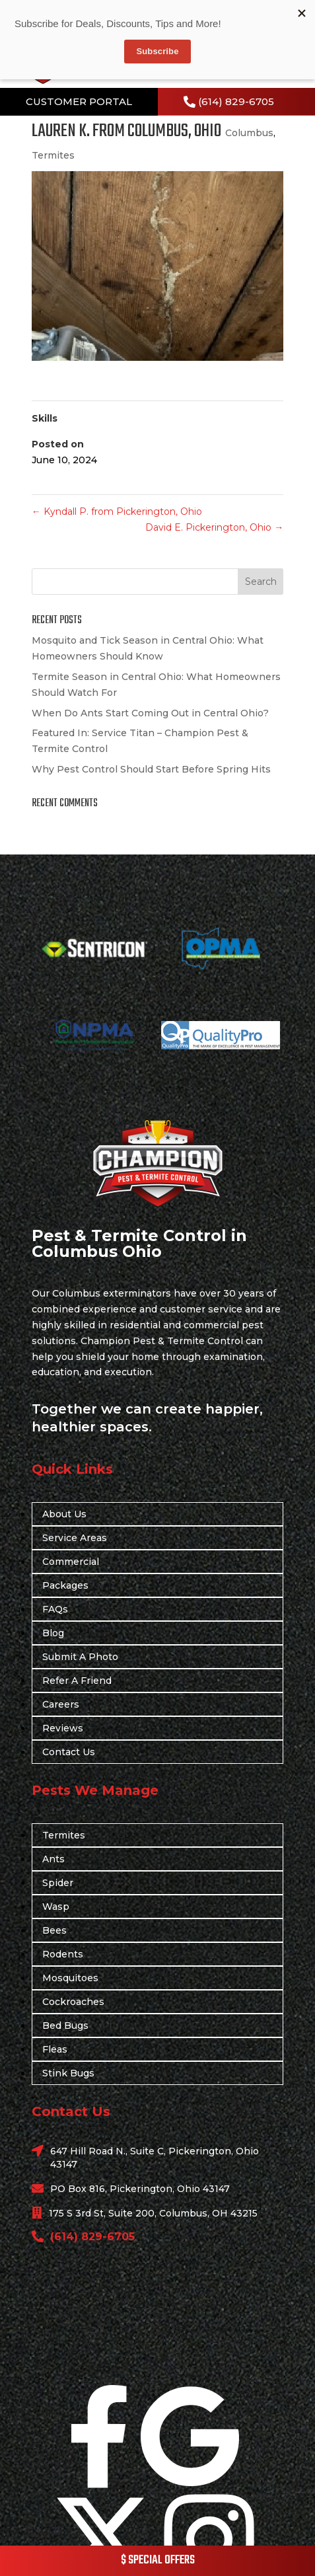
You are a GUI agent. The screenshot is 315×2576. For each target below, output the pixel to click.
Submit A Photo (80, 1657)
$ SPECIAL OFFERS (158, 2560)
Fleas (54, 2049)
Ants (53, 1859)
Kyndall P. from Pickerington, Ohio (117, 511)
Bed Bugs (65, 2025)
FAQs (55, 1609)
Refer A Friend (77, 1680)
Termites (53, 155)
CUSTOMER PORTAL (79, 101)
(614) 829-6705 (236, 101)
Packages (65, 1585)
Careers (60, 1704)
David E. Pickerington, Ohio (214, 527)
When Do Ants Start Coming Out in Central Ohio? (150, 713)
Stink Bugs (68, 2073)
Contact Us (68, 1752)
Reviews (62, 1728)
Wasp (55, 1907)
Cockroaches (73, 2002)
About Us (64, 1514)
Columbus (249, 133)
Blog (53, 1633)
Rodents (62, 1954)
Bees (54, 1930)
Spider (57, 1883)
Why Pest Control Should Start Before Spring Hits (151, 769)
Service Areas (74, 1538)
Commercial (70, 1562)
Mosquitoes (70, 1978)
